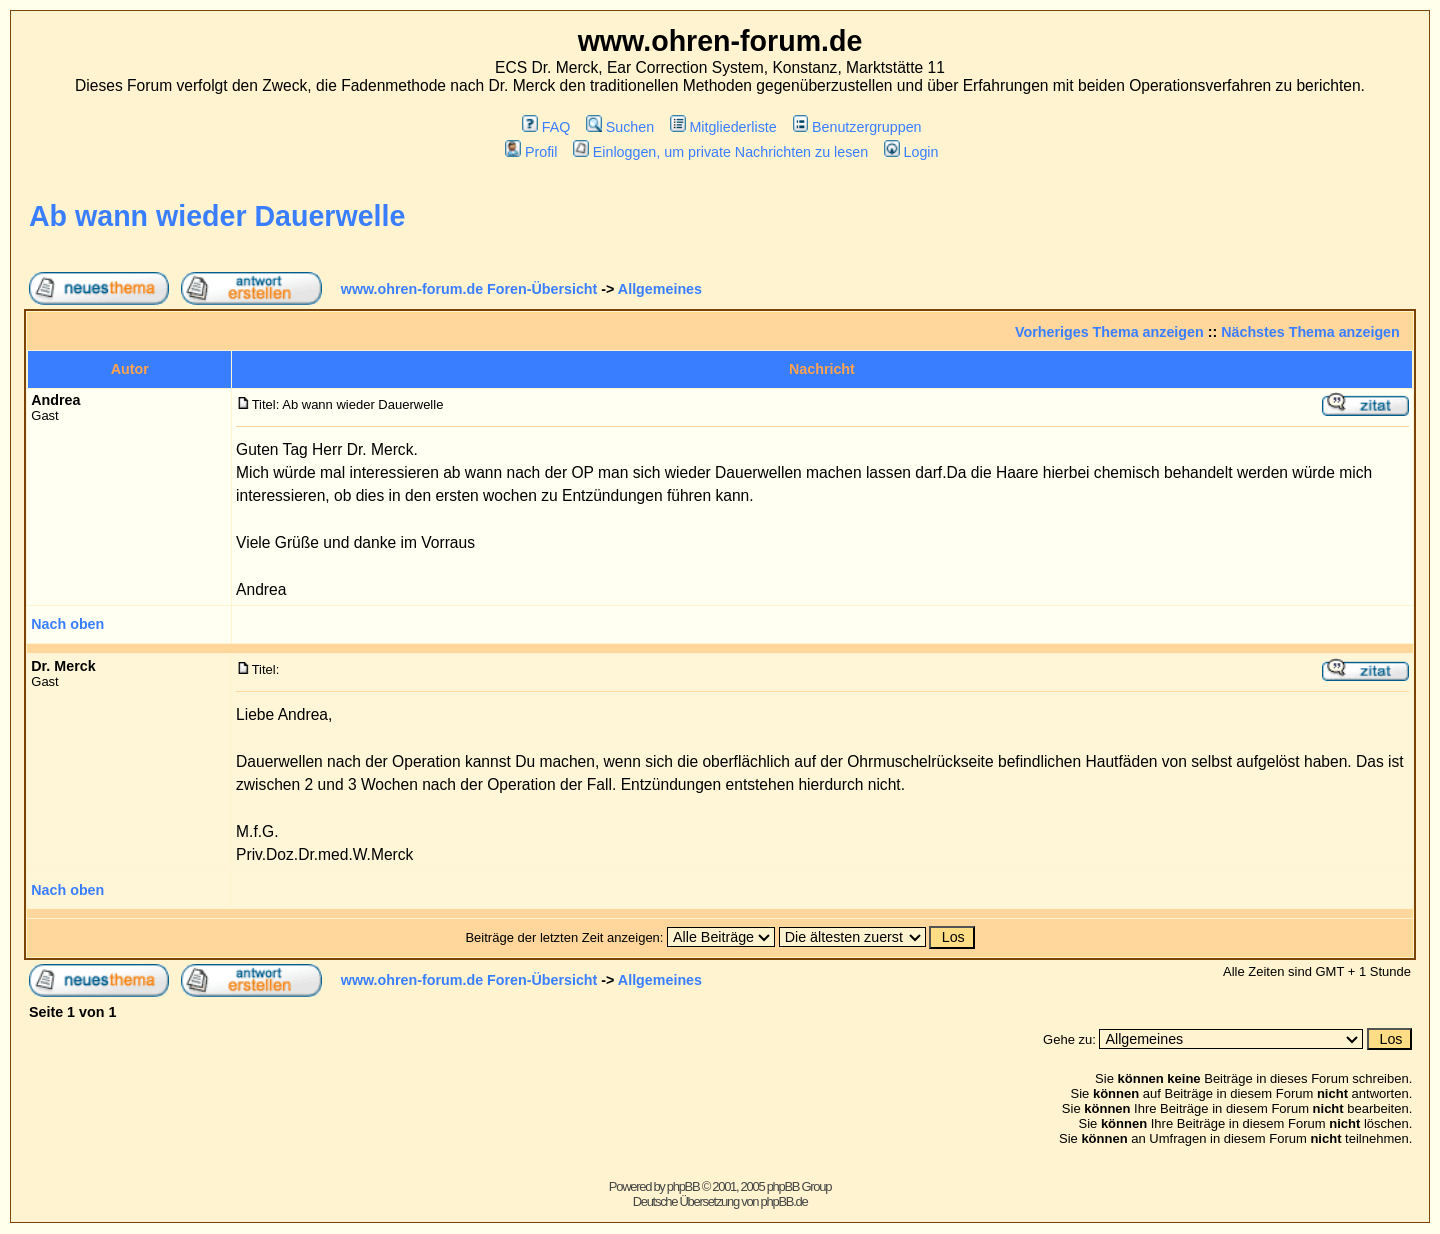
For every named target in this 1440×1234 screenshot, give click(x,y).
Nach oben (67, 624)
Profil (531, 152)
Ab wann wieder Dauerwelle (217, 216)
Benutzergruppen (857, 127)
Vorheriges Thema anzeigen (1109, 332)
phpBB (683, 1186)
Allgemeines (660, 289)
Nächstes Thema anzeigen (1310, 332)
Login (911, 152)
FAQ (546, 127)
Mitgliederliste (723, 127)
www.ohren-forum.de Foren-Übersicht (469, 289)
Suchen (620, 127)
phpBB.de (784, 1201)
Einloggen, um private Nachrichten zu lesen (720, 152)
